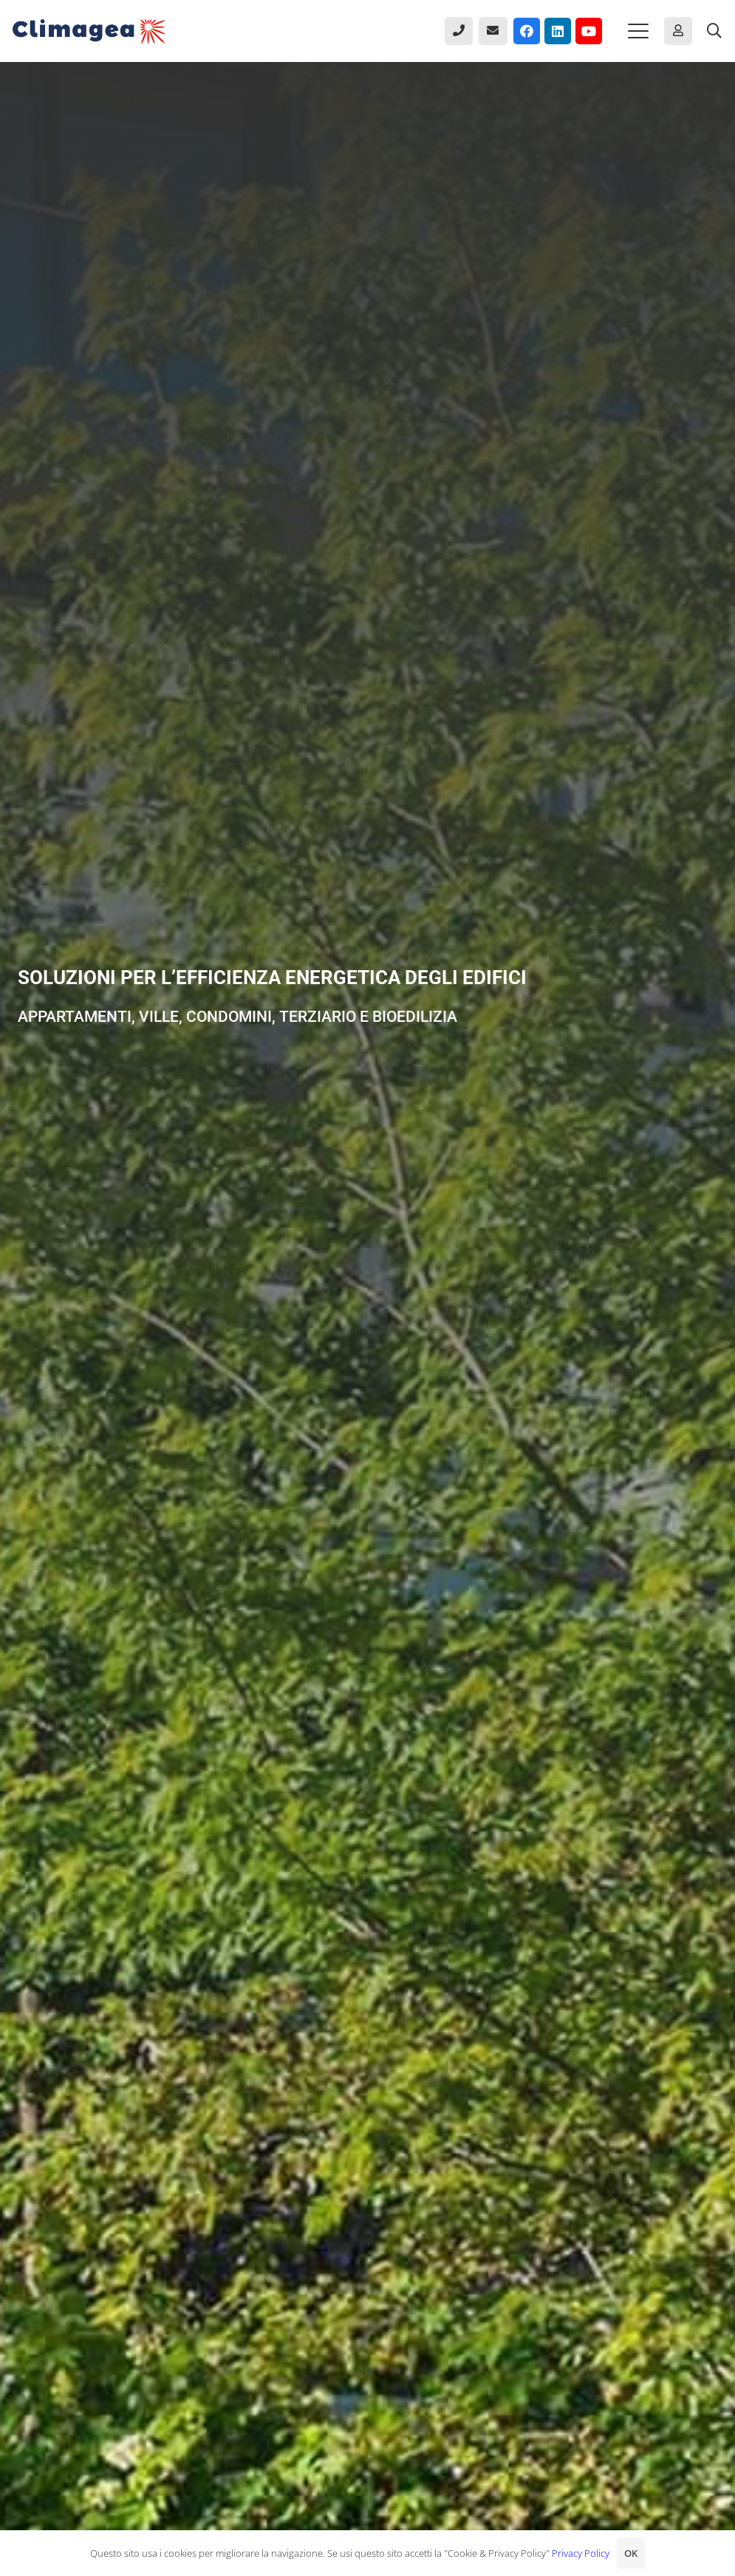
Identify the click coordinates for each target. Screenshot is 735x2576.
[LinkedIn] (557, 31)
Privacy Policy (580, 2553)
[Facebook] (526, 31)
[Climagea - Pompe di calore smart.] (89, 31)
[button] (638, 31)
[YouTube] (588, 31)
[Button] (459, 31)
